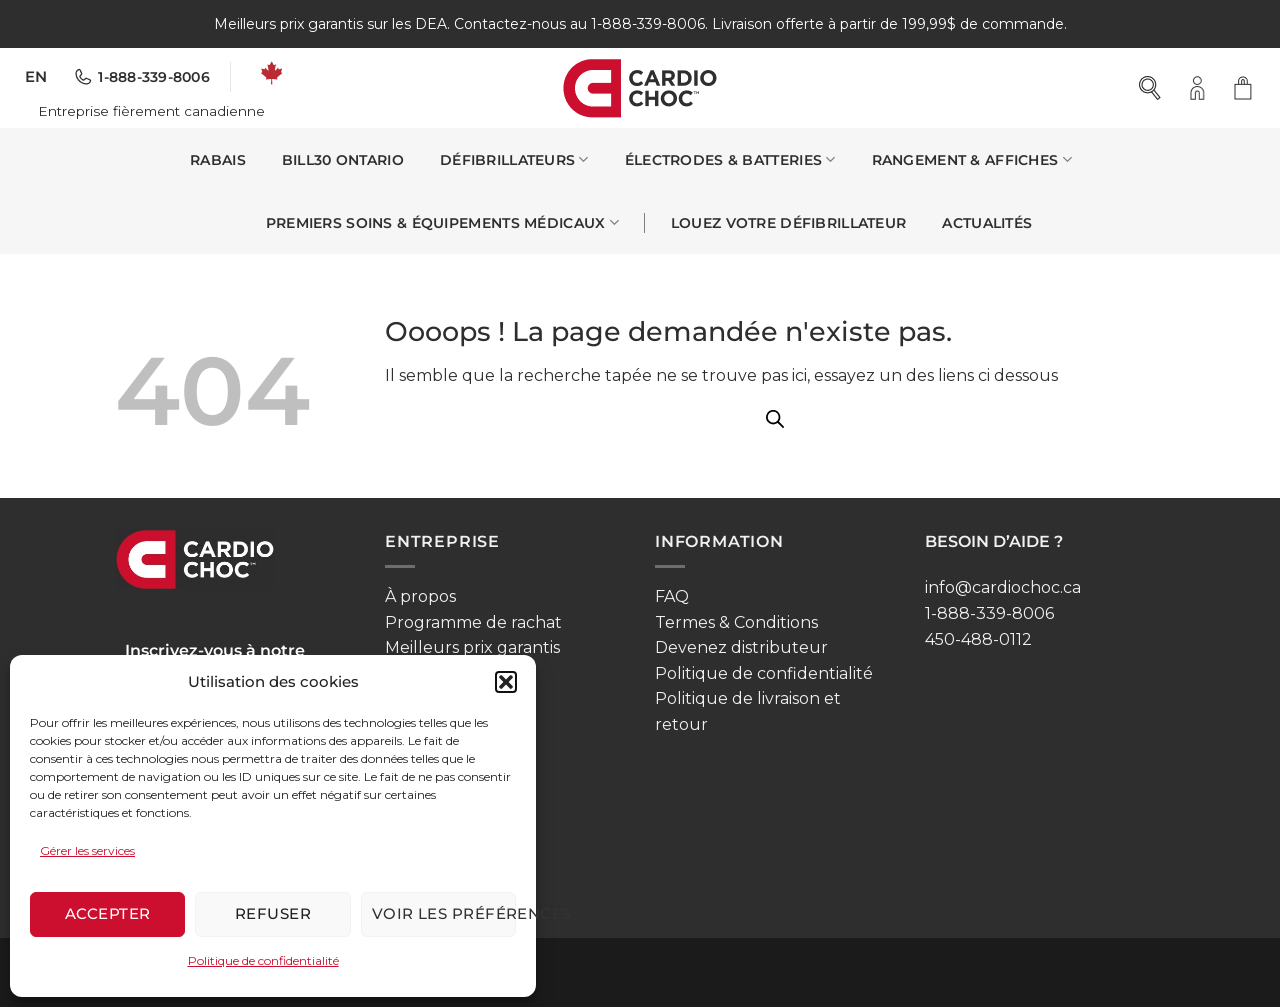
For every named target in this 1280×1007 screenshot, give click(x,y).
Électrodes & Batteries (730, 159)
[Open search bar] (1151, 88)
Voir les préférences (444, 913)
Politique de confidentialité (263, 960)
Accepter (108, 913)
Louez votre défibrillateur (789, 223)
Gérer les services (87, 850)
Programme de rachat (473, 622)
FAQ (672, 596)
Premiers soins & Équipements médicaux (442, 222)
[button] (506, 682)
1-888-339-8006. (649, 24)
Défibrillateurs (514, 159)
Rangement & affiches (972, 159)
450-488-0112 (978, 639)
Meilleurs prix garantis (472, 647)
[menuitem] (36, 77)
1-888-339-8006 (989, 613)
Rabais (218, 160)
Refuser (273, 913)
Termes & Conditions (736, 622)
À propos (420, 596)
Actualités (987, 223)
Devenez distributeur (741, 647)
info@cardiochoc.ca (1003, 587)
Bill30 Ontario (343, 160)
